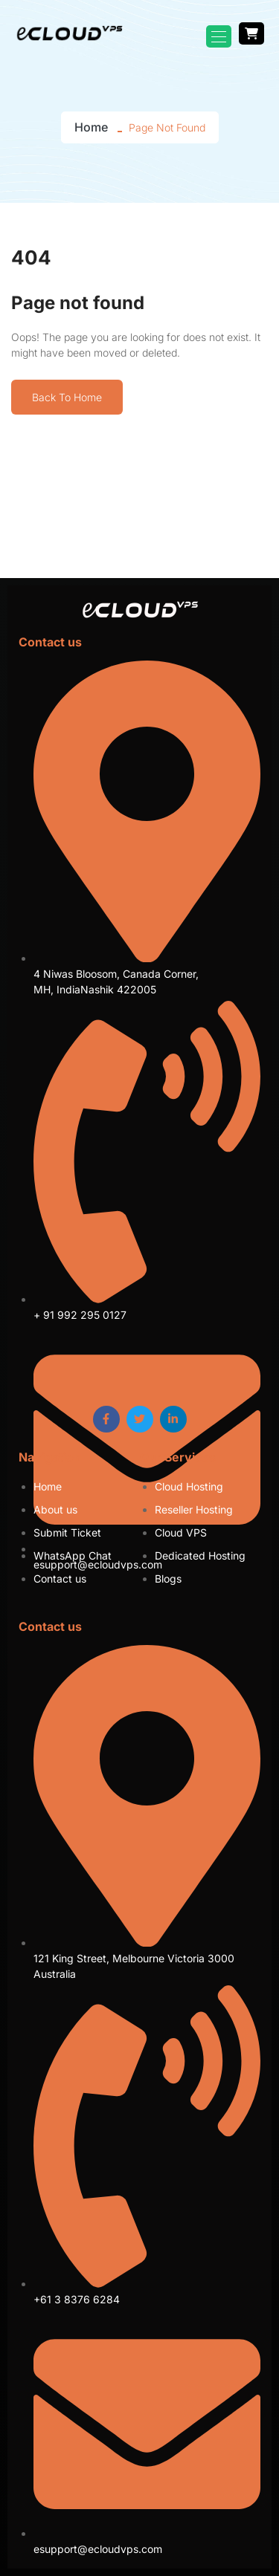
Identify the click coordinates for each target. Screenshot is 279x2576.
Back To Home (67, 397)
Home (91, 127)
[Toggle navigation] (218, 36)
